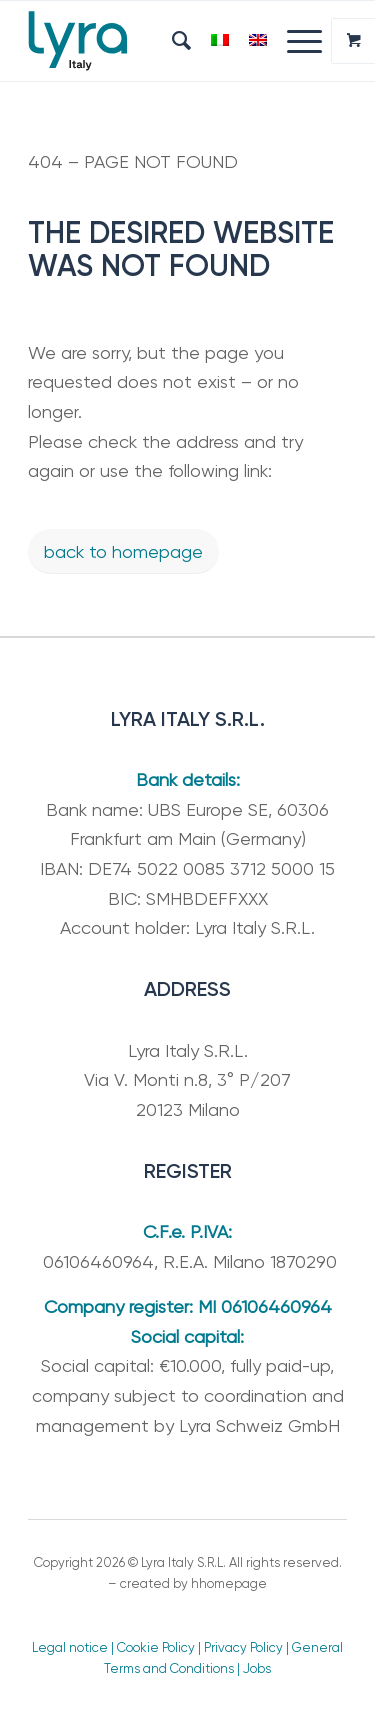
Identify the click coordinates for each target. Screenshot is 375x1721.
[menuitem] (171, 41)
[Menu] (294, 41)
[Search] (171, 41)
